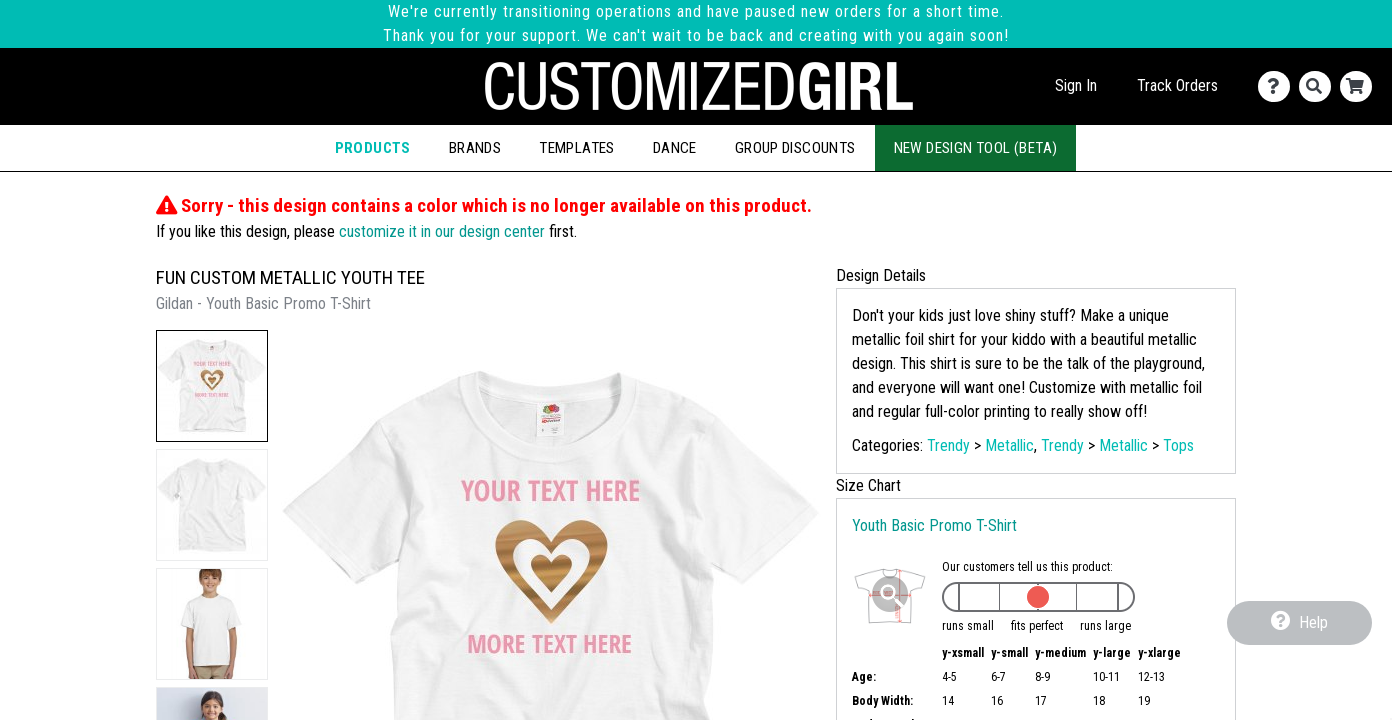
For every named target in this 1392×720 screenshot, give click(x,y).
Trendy (948, 445)
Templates (577, 148)
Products (373, 148)
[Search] (1319, 86)
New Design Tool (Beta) (976, 148)
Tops (1178, 445)
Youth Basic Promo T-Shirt (934, 525)
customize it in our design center (442, 231)
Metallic (1009, 445)
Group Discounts (795, 148)
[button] (212, 386)
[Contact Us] (1278, 86)
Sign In (1076, 85)
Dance (675, 148)
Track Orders (1177, 85)
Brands (475, 148)
